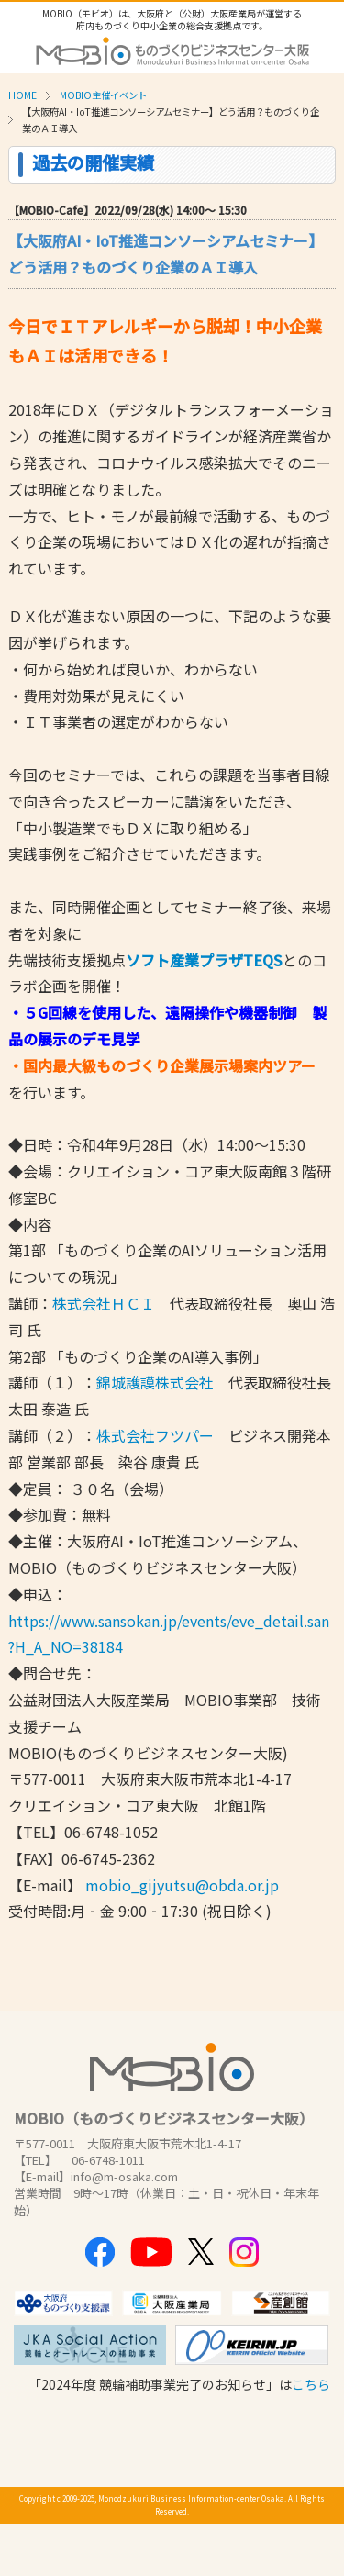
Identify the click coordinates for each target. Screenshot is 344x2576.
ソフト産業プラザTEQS (204, 960)
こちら (311, 2384)
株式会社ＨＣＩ (103, 1303)
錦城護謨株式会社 (155, 1382)
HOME (22, 95)
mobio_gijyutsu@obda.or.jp (182, 1885)
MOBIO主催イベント (103, 95)
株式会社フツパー (155, 1435)
